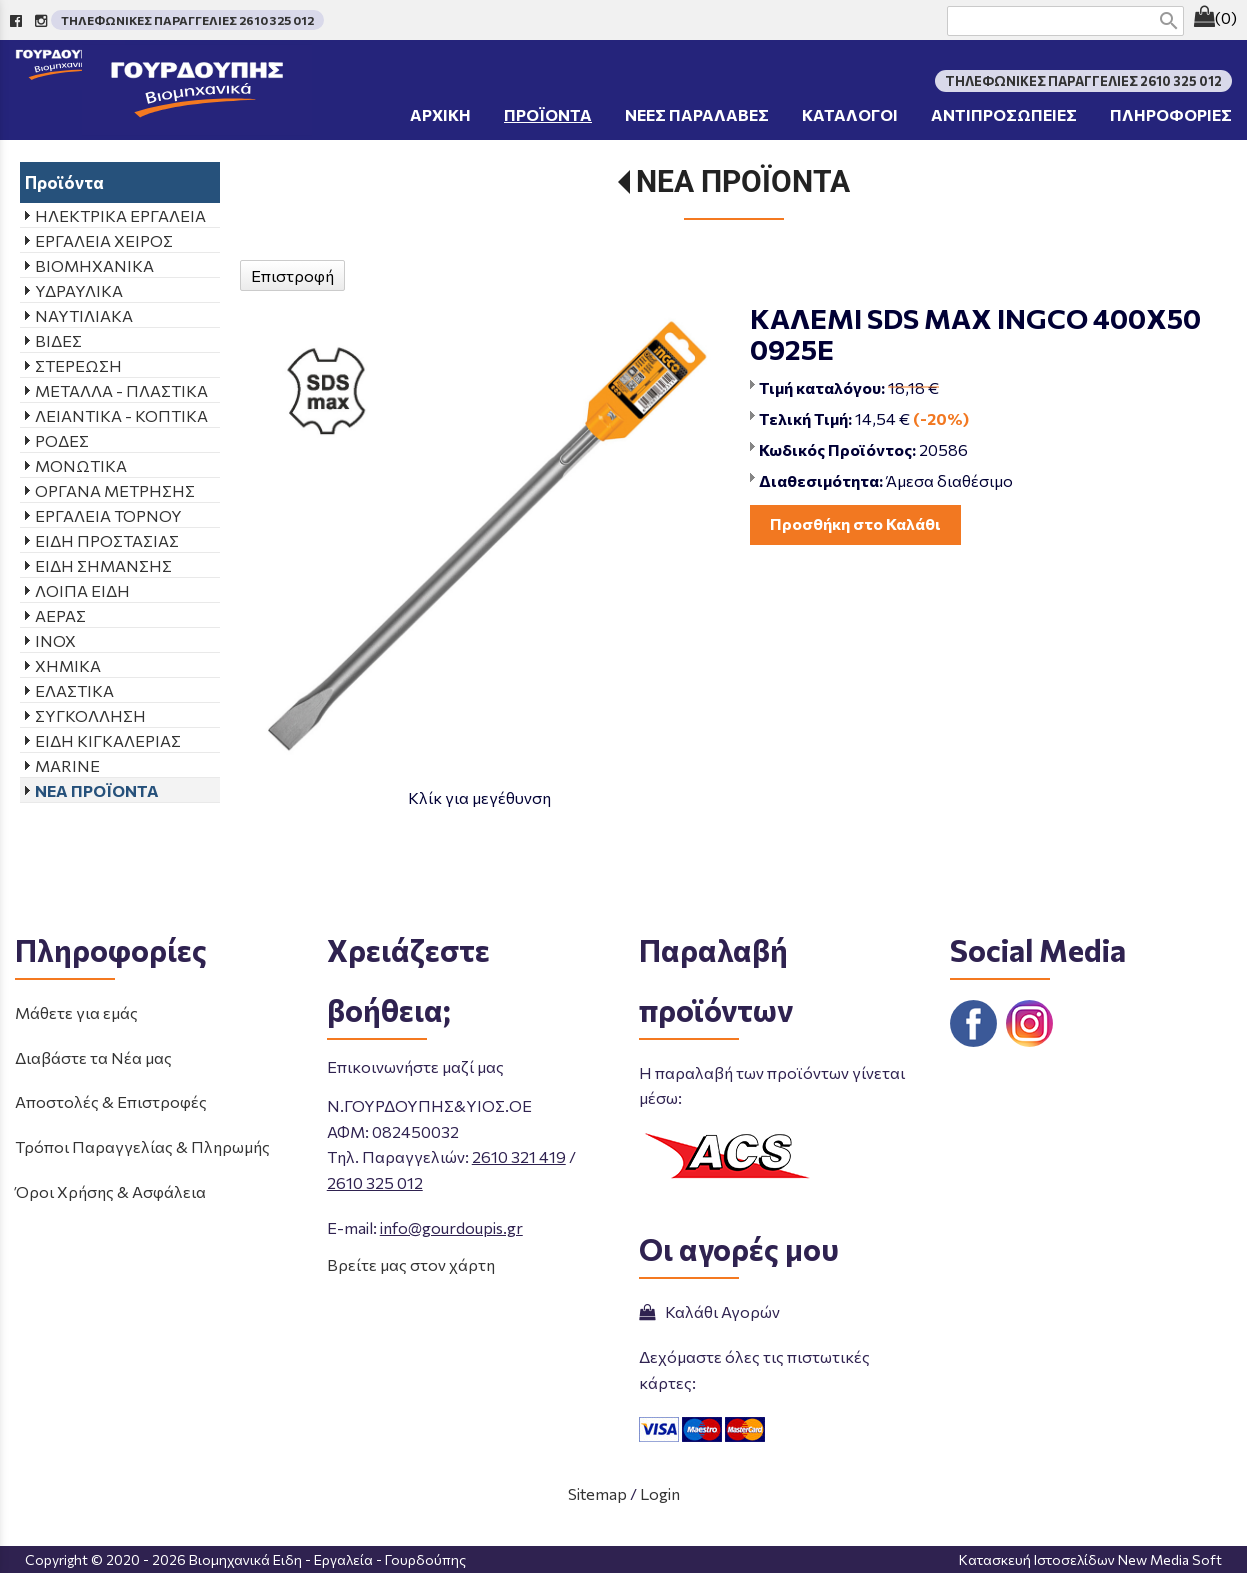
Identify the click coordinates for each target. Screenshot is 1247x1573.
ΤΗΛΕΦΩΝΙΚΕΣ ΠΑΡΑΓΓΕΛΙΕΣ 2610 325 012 (187, 20)
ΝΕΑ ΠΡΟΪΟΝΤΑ (743, 181)
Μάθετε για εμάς (76, 1012)
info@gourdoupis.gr (451, 1227)
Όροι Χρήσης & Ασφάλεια (110, 1191)
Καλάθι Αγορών (709, 1311)
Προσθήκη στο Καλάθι (855, 523)
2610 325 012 (375, 1182)
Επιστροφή (292, 275)
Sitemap (597, 1493)
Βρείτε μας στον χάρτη (411, 1264)
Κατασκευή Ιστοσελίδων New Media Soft (1090, 1559)
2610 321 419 (519, 1156)
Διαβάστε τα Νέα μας (93, 1057)
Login (660, 1493)
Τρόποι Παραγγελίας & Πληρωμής (142, 1146)
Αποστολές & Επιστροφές (111, 1101)
